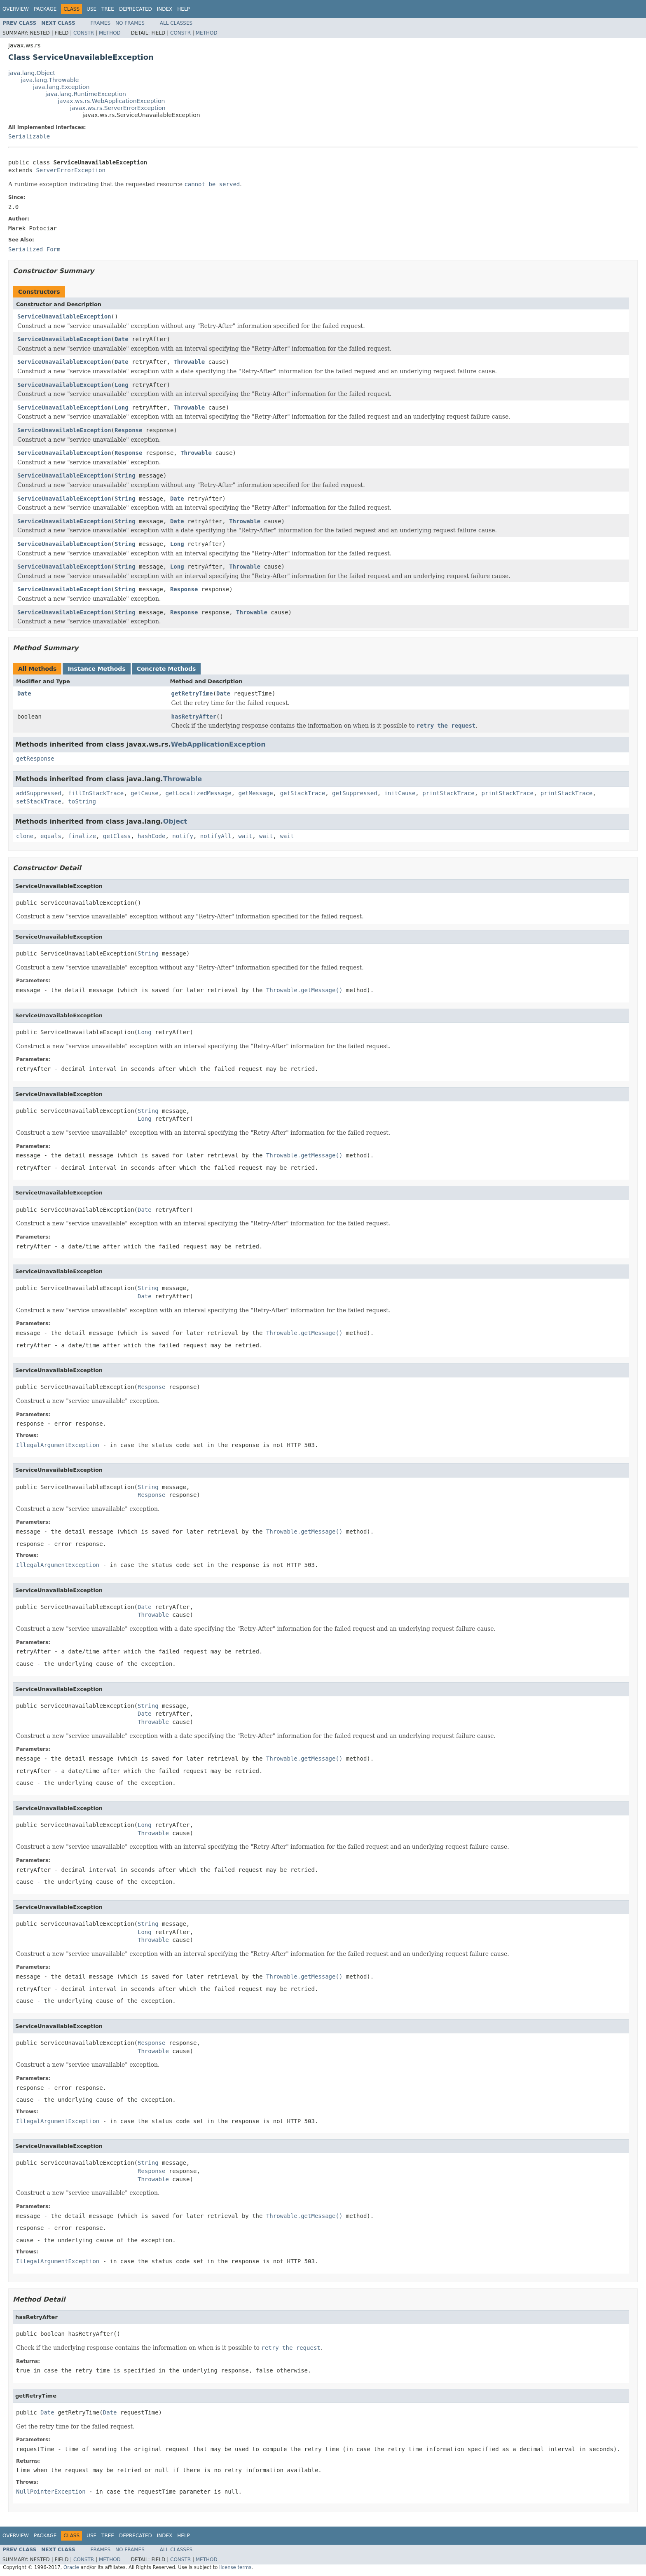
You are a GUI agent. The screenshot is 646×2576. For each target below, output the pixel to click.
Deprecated (135, 9)
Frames (101, 23)
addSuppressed (38, 793)
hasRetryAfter (194, 716)
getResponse (35, 758)
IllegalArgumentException (57, 1445)
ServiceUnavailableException (64, 316)
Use (91, 9)
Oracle (71, 2567)
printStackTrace (448, 793)
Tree (107, 9)
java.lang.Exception (61, 87)
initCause (400, 793)
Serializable (29, 136)
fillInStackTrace (96, 793)
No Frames (130, 23)
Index (165, 9)
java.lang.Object (31, 73)
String (125, 475)
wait (246, 836)
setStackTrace (38, 801)
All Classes (176, 23)
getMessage (255, 793)
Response (128, 430)
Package (45, 9)
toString (82, 801)
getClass (117, 836)
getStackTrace (302, 793)
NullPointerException (51, 2491)
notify (182, 836)
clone (24, 836)
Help (183, 9)
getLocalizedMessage (198, 793)
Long (122, 385)
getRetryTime (192, 693)
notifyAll (216, 836)
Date (122, 339)
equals (50, 836)
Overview (15, 9)
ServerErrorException (70, 170)
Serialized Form (34, 249)
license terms (235, 2567)
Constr (83, 33)
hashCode (151, 836)
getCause (144, 793)
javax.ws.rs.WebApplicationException (111, 101)
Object (175, 821)
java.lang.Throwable (50, 80)
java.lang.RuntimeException (85, 94)
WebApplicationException (218, 744)
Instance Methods (96, 668)
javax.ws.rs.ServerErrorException (118, 108)
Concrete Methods (166, 668)
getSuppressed (354, 793)
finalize (82, 836)
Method (110, 33)
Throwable (189, 361)
